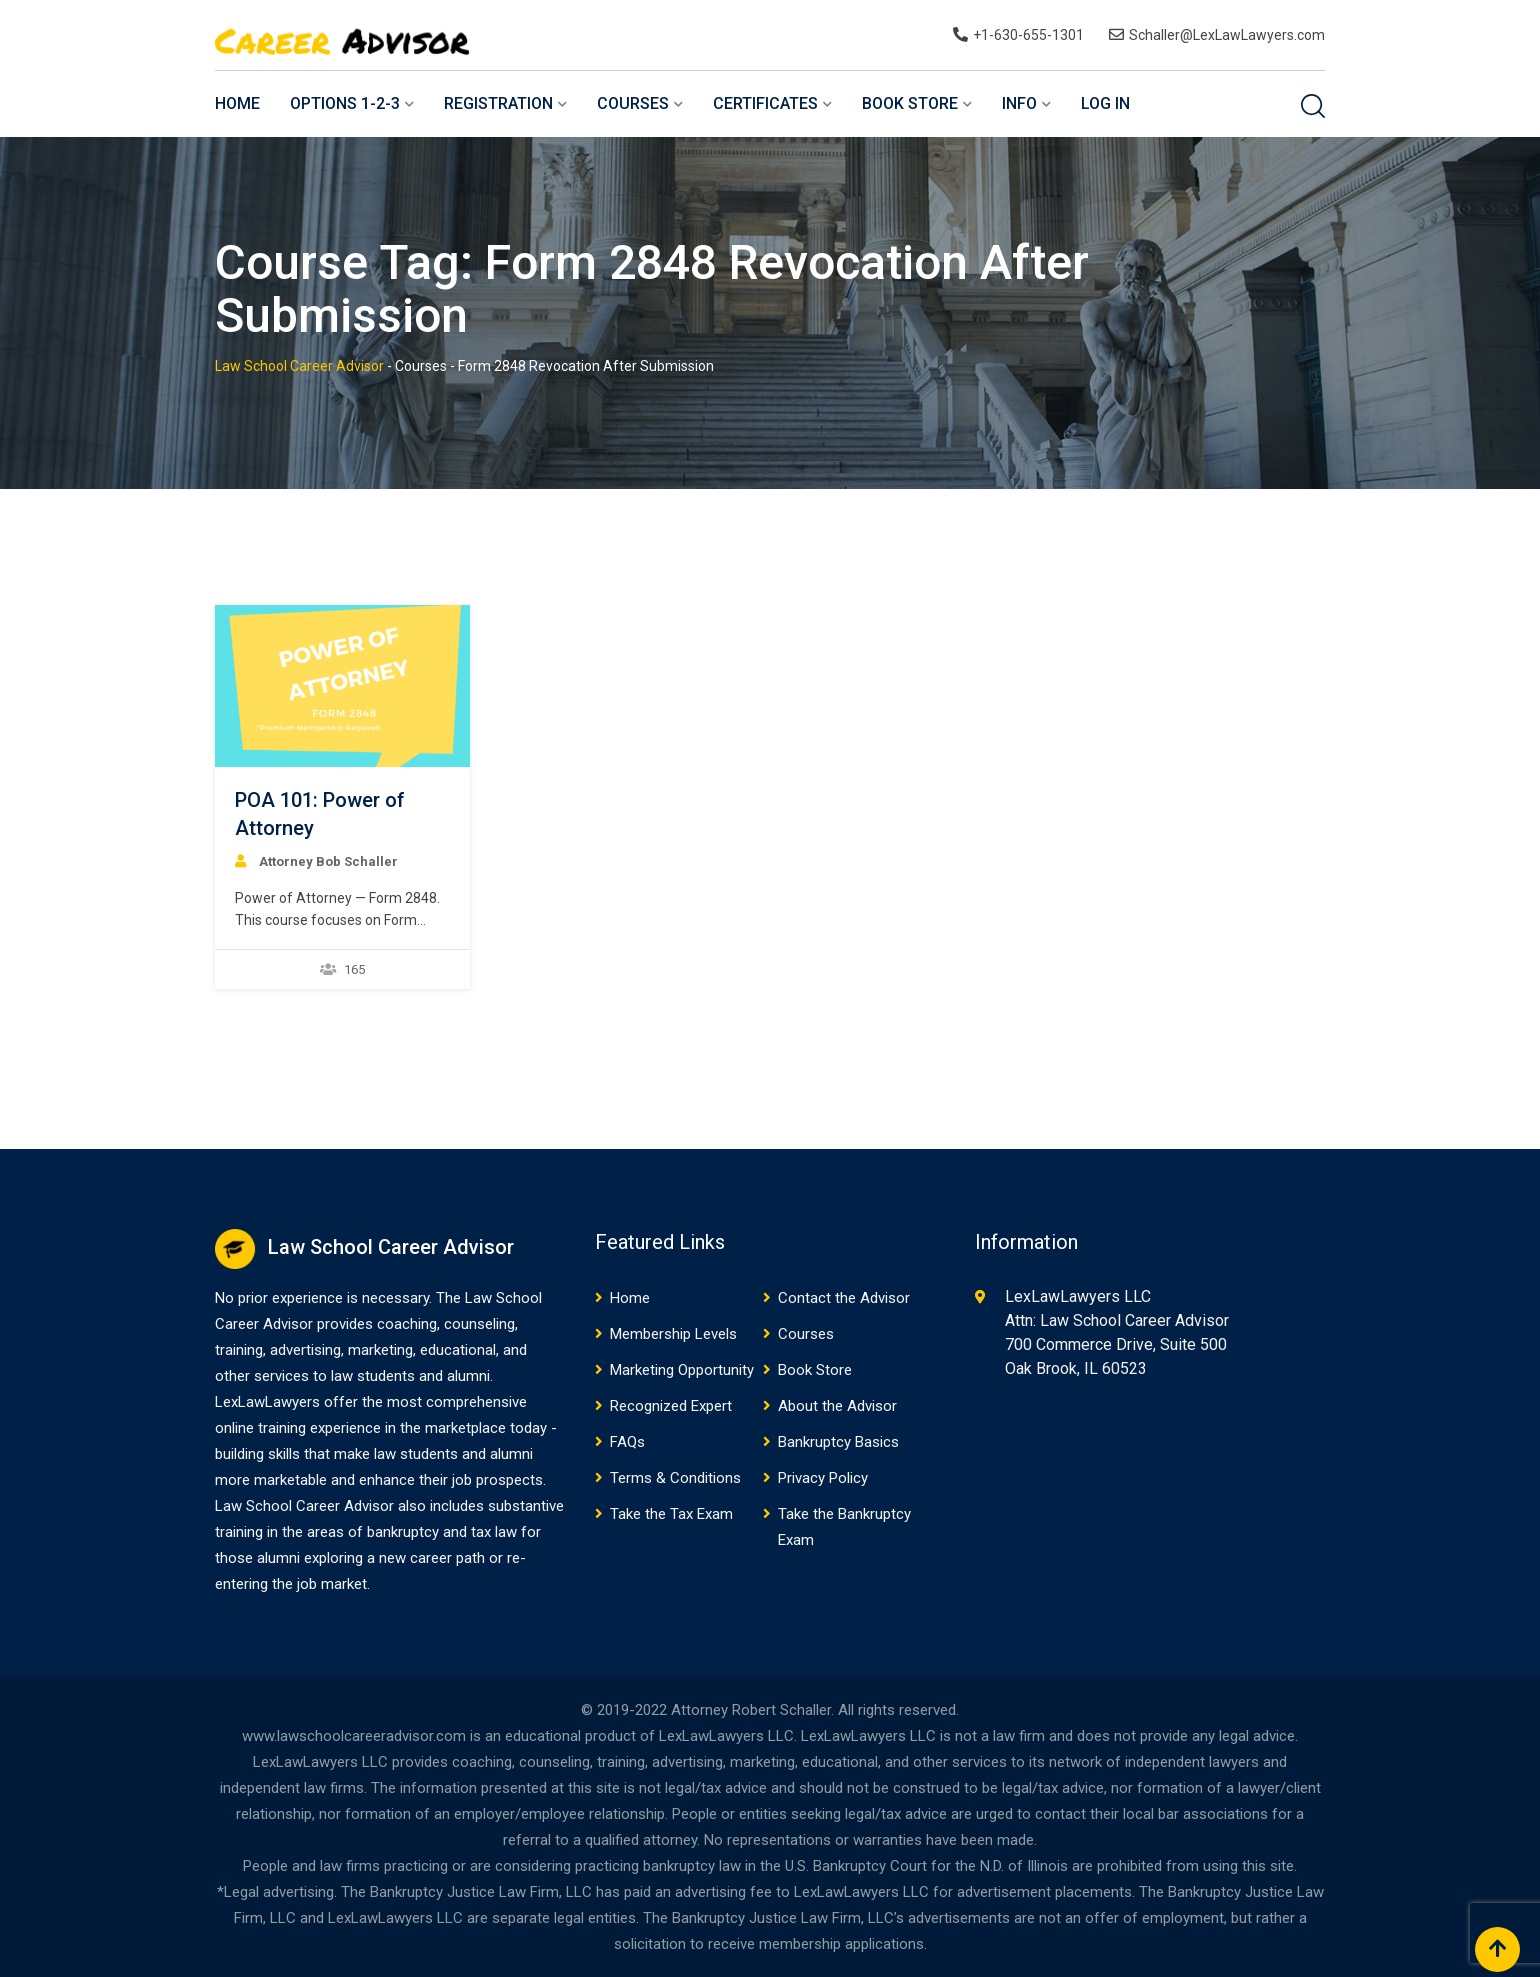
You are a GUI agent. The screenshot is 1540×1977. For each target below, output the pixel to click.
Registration (498, 103)
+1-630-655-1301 (1028, 35)
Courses (633, 103)
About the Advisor (837, 1406)
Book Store (910, 103)
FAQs (627, 1442)
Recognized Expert (671, 1406)
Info (1019, 103)
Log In (1105, 103)
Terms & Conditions (675, 1478)
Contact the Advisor (844, 1298)
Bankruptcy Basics (838, 1442)
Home (237, 103)
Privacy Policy (823, 1478)
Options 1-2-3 (345, 103)
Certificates (765, 103)
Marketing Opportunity (682, 1370)
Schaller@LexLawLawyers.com (1227, 35)
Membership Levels (673, 1334)
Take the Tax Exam (671, 1514)
